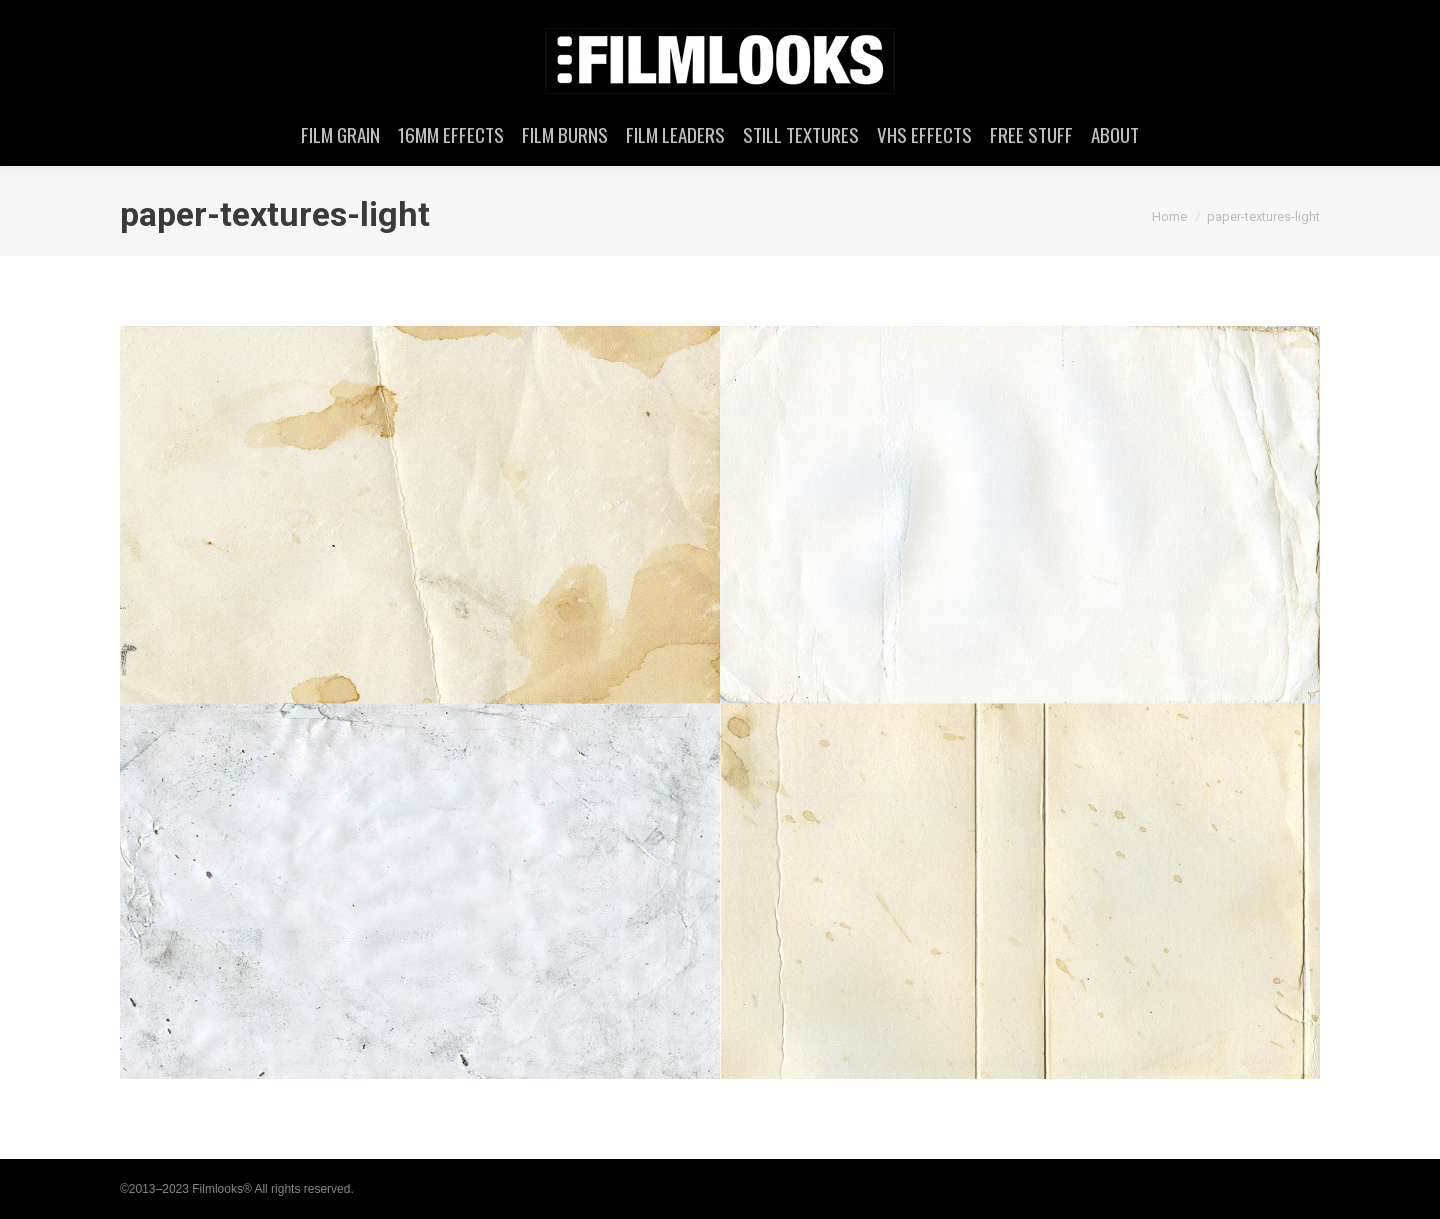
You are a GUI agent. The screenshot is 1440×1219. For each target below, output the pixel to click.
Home (1169, 216)
